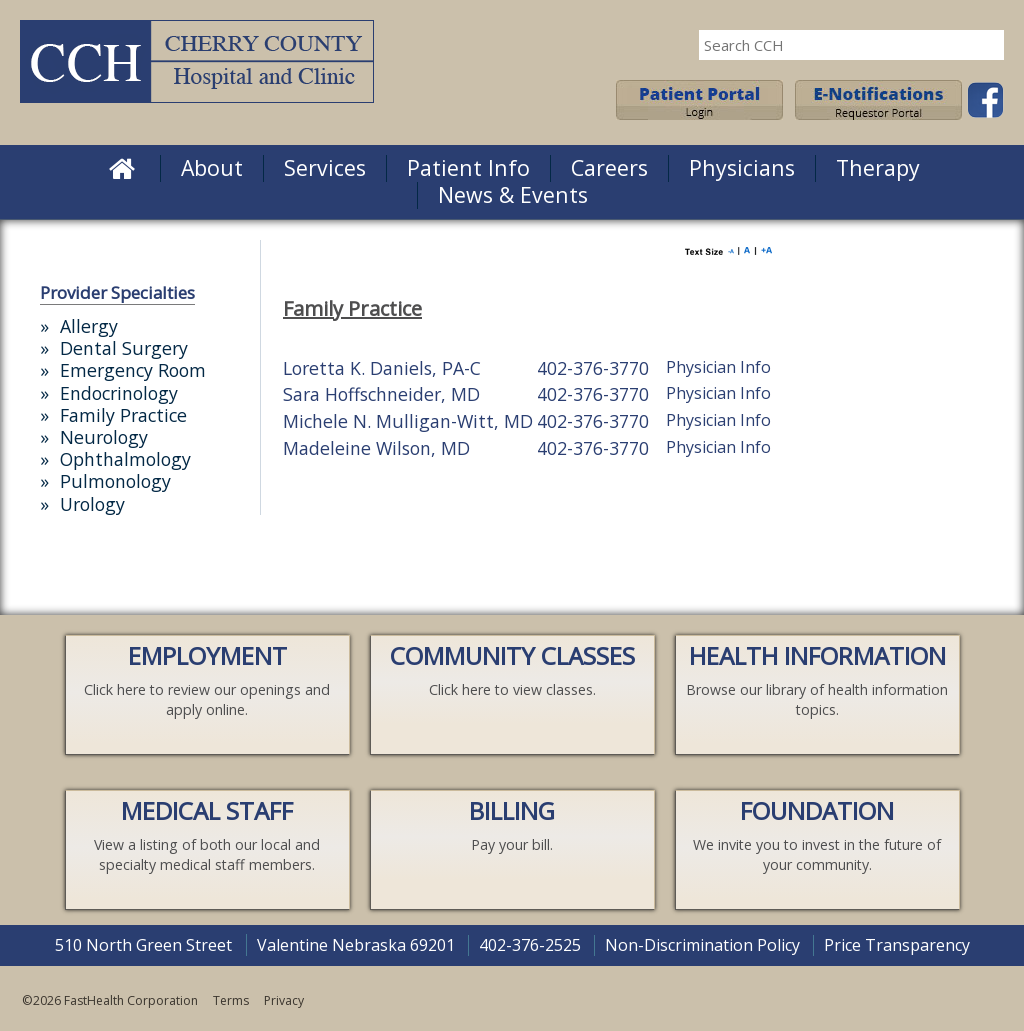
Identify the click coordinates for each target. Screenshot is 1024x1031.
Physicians (742, 167)
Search (984, 45)
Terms (231, 1000)
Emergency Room (133, 370)
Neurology (104, 437)
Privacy (284, 1000)
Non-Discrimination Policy (702, 945)
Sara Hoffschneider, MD (381, 394)
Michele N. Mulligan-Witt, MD (408, 421)
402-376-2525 (530, 945)
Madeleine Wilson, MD (376, 448)
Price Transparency (897, 945)
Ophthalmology (125, 459)
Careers (609, 167)
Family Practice (123, 415)
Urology (92, 504)
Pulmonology (115, 481)
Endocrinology (119, 393)
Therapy (878, 167)
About (212, 167)
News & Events (513, 194)
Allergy (89, 326)
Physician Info (718, 367)
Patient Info (468, 167)
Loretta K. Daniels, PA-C (382, 368)
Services (325, 167)
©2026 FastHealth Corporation (110, 1000)
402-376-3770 (593, 368)
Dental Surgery (124, 348)
